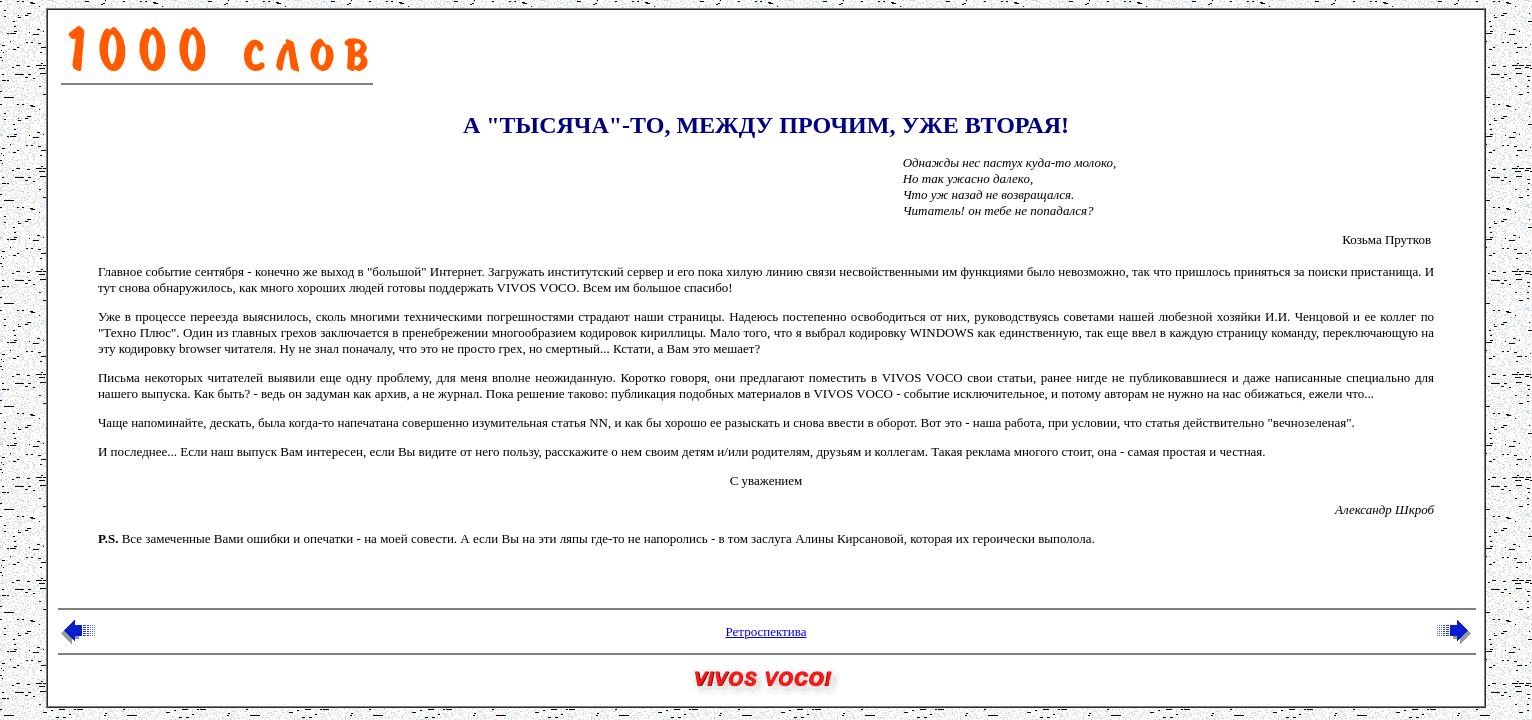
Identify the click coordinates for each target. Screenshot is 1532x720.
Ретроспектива (765, 631)
